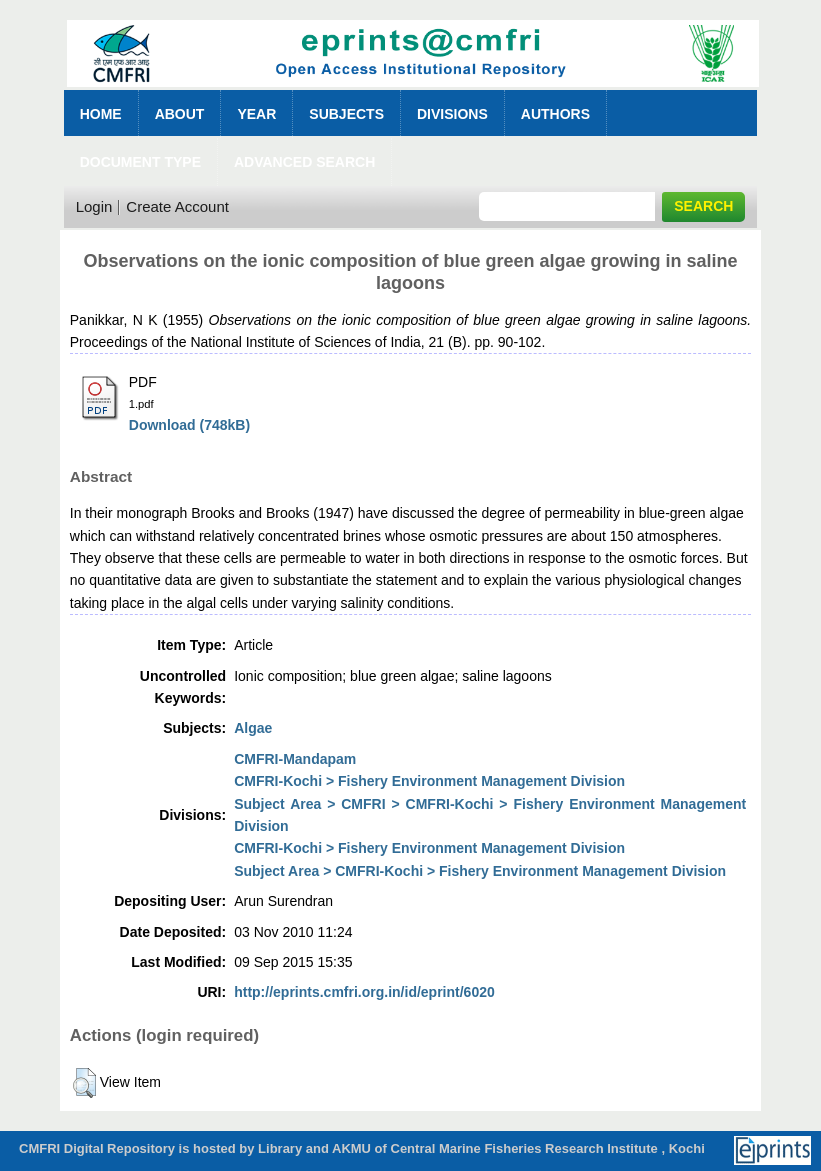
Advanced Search (304, 162)
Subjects (346, 114)
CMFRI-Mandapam (295, 759)
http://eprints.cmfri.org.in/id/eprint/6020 (364, 992)
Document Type (140, 162)
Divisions (452, 114)
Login (94, 206)
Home (101, 114)
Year (256, 114)
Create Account (177, 206)
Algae (253, 728)
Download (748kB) (189, 425)
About (180, 114)
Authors (555, 114)
